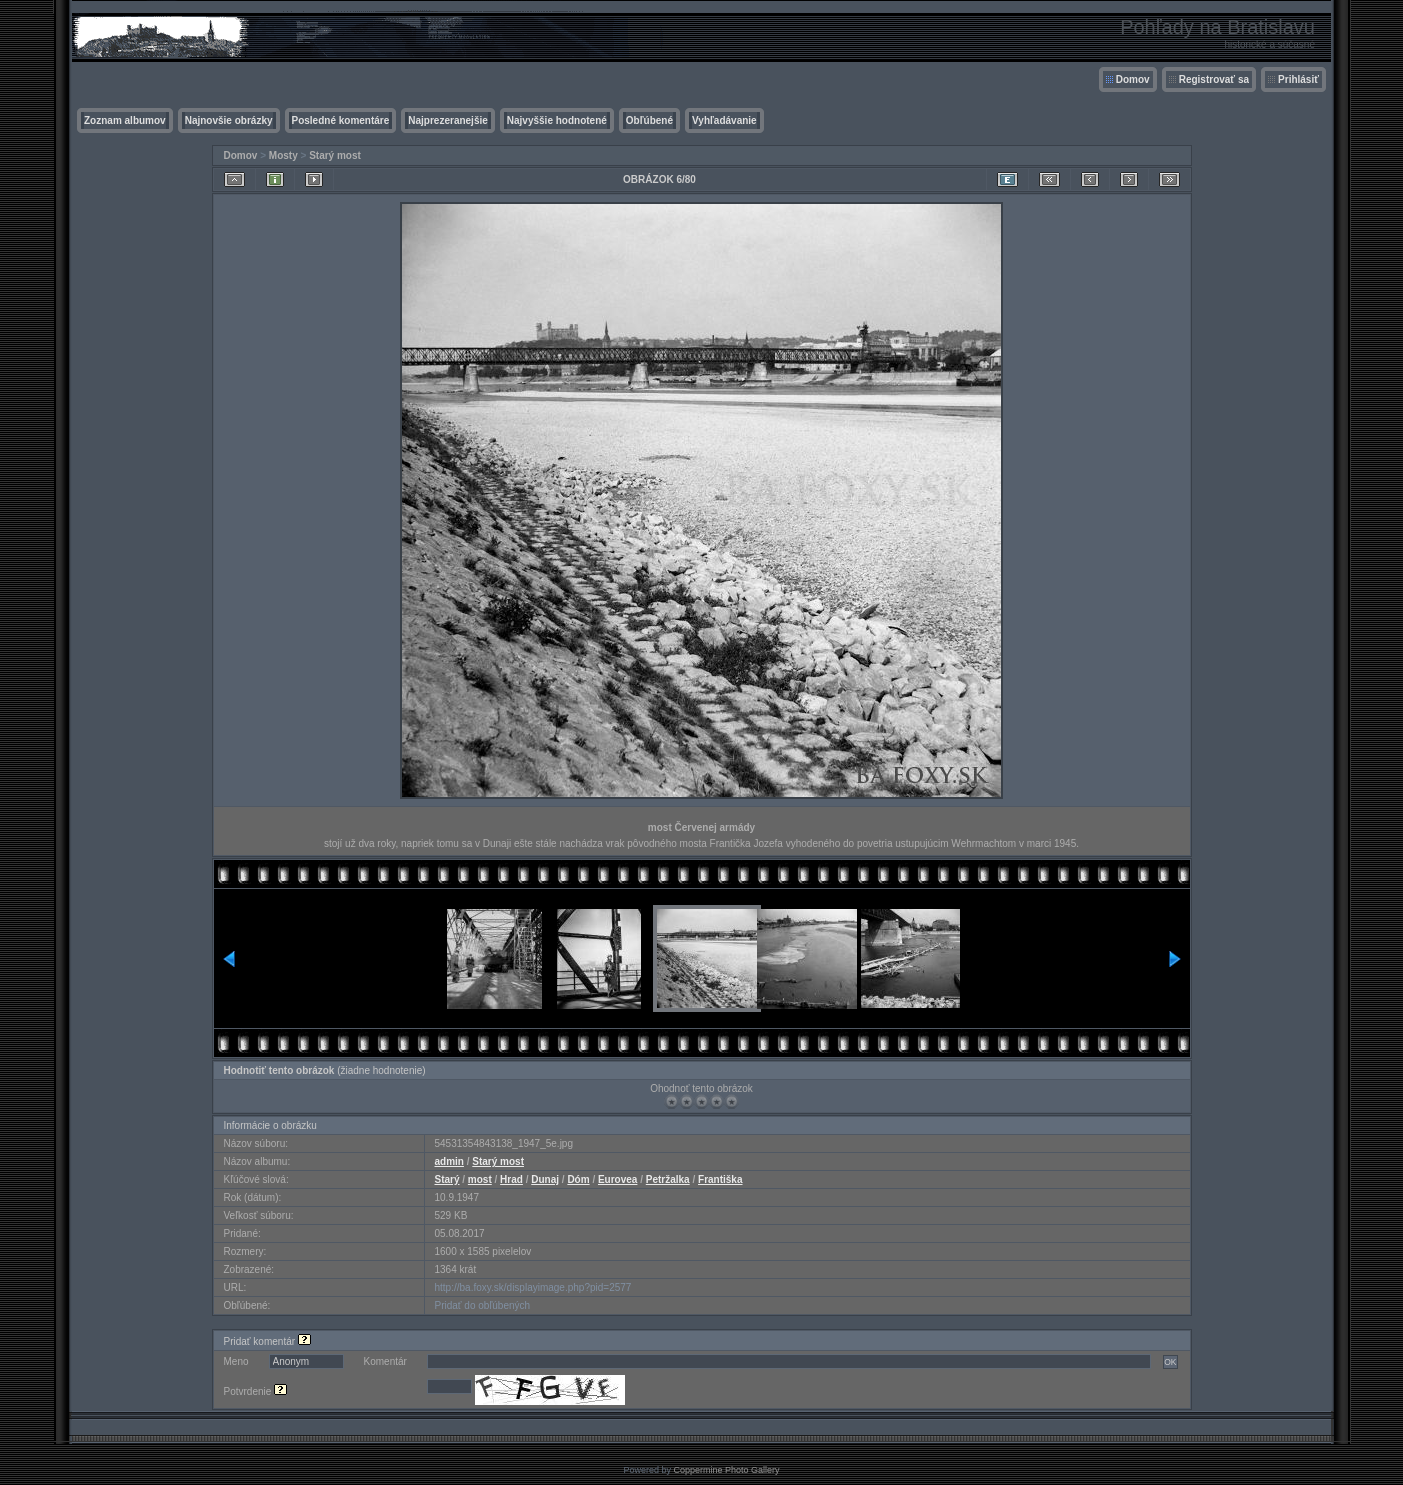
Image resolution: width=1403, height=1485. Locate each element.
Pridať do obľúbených (483, 1305)
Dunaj (545, 1179)
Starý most (335, 155)
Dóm (578, 1179)
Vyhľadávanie (724, 120)
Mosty (283, 155)
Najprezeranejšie (448, 120)
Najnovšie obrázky (229, 120)
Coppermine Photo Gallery (726, 1470)
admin (449, 1161)
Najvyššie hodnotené (557, 120)
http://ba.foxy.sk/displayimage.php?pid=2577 (533, 1287)
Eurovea (617, 1179)
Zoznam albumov (125, 120)
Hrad (511, 1179)
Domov (1133, 79)
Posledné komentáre (341, 120)
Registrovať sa (1214, 79)
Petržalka (668, 1179)
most (480, 1179)
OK (1170, 1362)
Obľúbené (649, 120)
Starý (447, 1179)
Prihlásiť (1298, 79)
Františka (720, 1179)
